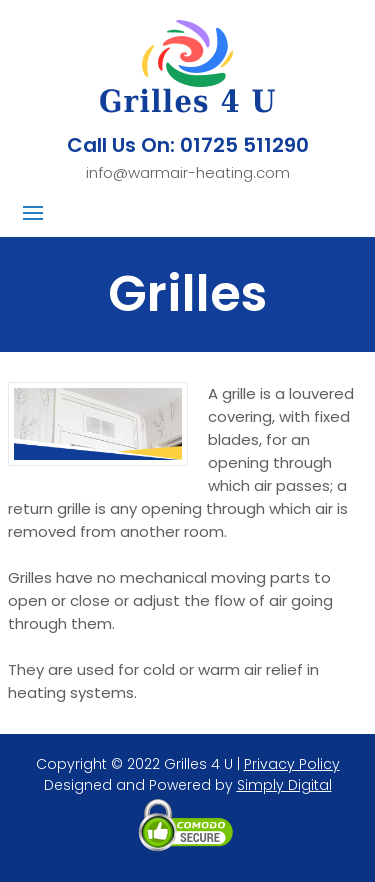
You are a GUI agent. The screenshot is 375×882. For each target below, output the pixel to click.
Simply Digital (284, 785)
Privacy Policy (292, 764)
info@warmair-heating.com (188, 172)
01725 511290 (244, 145)
